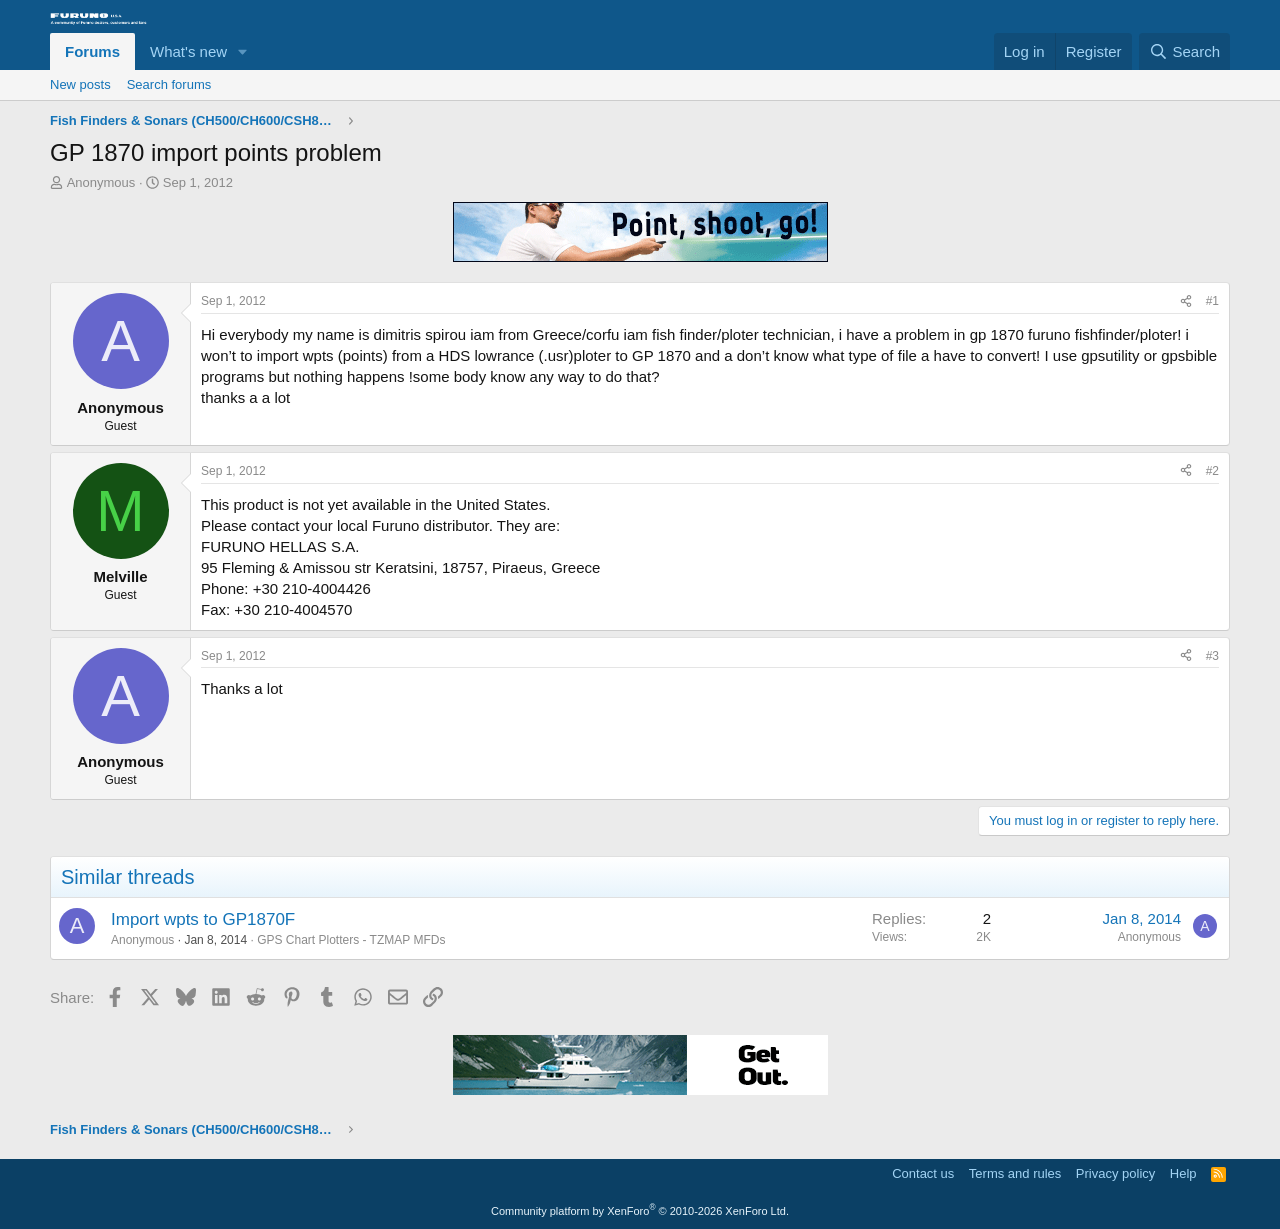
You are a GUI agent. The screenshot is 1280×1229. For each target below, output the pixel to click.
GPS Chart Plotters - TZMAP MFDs (351, 940)
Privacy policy (1115, 1173)
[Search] (1184, 51)
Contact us (923, 1173)
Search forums (169, 84)
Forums (92, 51)
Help (1183, 1173)
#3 (1212, 656)
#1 (1212, 301)
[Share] (1186, 301)
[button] (243, 51)
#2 (1212, 471)
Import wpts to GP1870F (203, 919)
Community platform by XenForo (640, 1211)
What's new (188, 51)
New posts (80, 84)
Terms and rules (1015, 1173)
